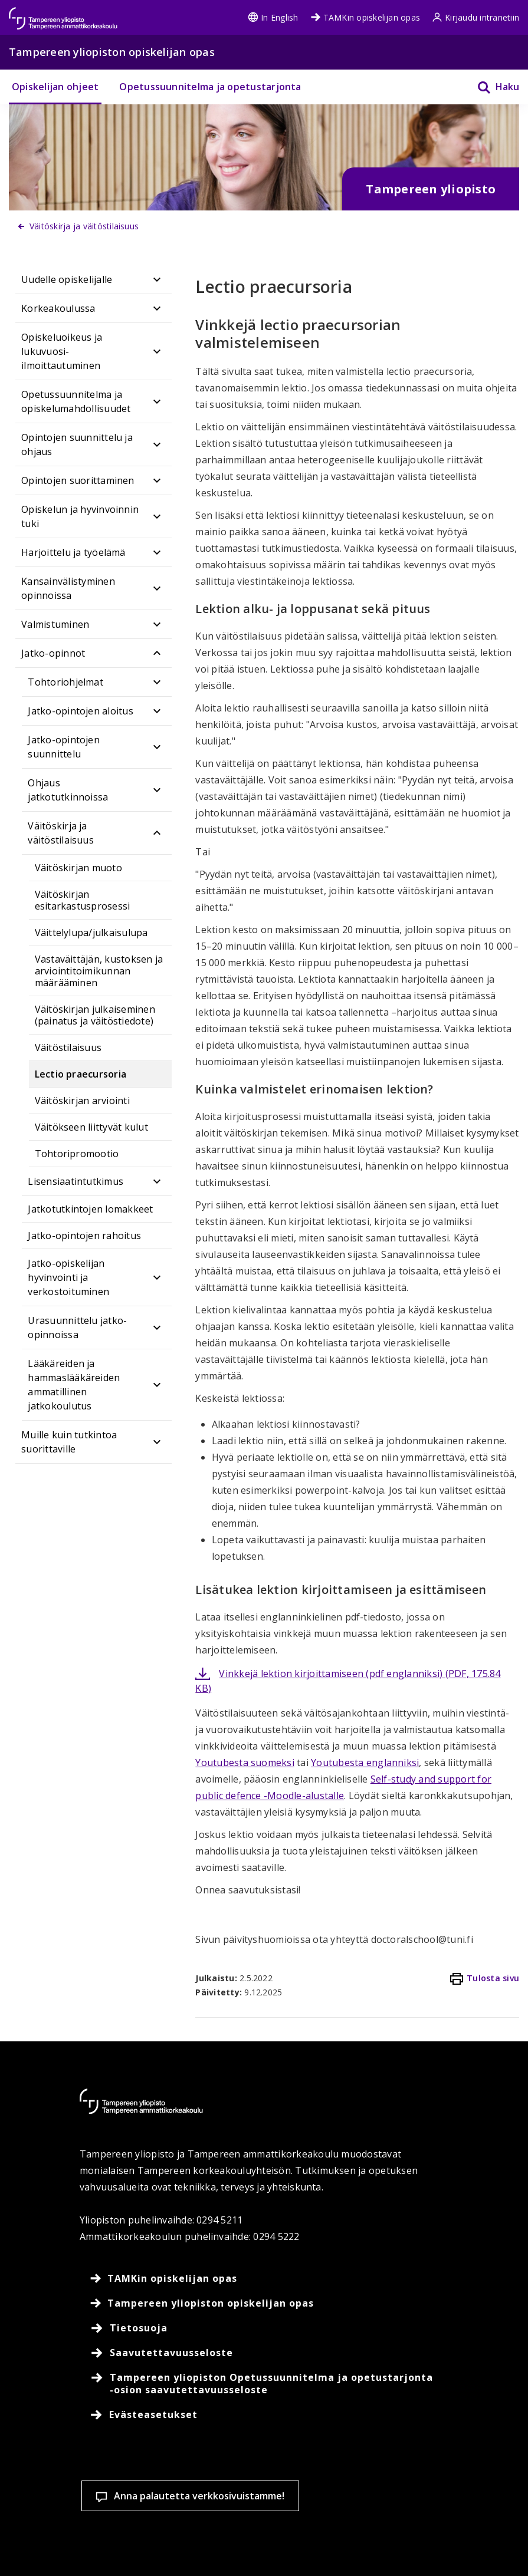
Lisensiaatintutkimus (75, 1181)
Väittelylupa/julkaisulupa (91, 932)
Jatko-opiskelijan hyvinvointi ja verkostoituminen (68, 1277)
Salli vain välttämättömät (364, 2546)
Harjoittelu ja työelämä (73, 552)
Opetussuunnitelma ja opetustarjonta (210, 86)
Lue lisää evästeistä (86, 2506)
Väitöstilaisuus (68, 1047)
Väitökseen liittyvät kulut (91, 1127)
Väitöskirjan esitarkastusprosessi (82, 900)
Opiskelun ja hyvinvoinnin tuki (80, 516)
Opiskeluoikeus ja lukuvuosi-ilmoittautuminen (61, 351)
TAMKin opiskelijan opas (365, 17)
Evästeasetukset (85, 2546)
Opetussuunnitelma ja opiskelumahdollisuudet (75, 401)
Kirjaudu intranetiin (475, 17)
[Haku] (491, 87)
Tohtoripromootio (77, 1153)
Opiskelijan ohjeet (55, 86)
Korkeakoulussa (58, 308)
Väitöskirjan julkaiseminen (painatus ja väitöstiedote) (95, 1015)
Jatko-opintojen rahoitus (84, 1235)
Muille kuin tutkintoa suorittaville (69, 1441)
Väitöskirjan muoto (78, 867)
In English (273, 17)
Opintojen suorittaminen (78, 480)
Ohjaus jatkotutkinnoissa (68, 789)
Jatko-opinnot (53, 653)
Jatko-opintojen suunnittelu (64, 746)
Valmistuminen (55, 624)
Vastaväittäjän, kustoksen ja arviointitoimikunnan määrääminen (99, 971)
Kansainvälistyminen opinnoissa (68, 588)
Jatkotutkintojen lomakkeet (90, 1209)
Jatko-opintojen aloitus (80, 710)
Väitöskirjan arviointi (82, 1100)
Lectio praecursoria (81, 1074)
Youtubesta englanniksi (365, 1762)
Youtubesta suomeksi (244, 1762)
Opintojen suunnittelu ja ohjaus (77, 444)
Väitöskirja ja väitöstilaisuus (61, 832)
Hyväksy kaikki (224, 2546)
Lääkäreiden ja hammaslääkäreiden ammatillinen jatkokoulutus (74, 1384)
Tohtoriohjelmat (65, 682)
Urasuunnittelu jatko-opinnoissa (77, 1327)
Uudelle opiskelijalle (66, 279)
